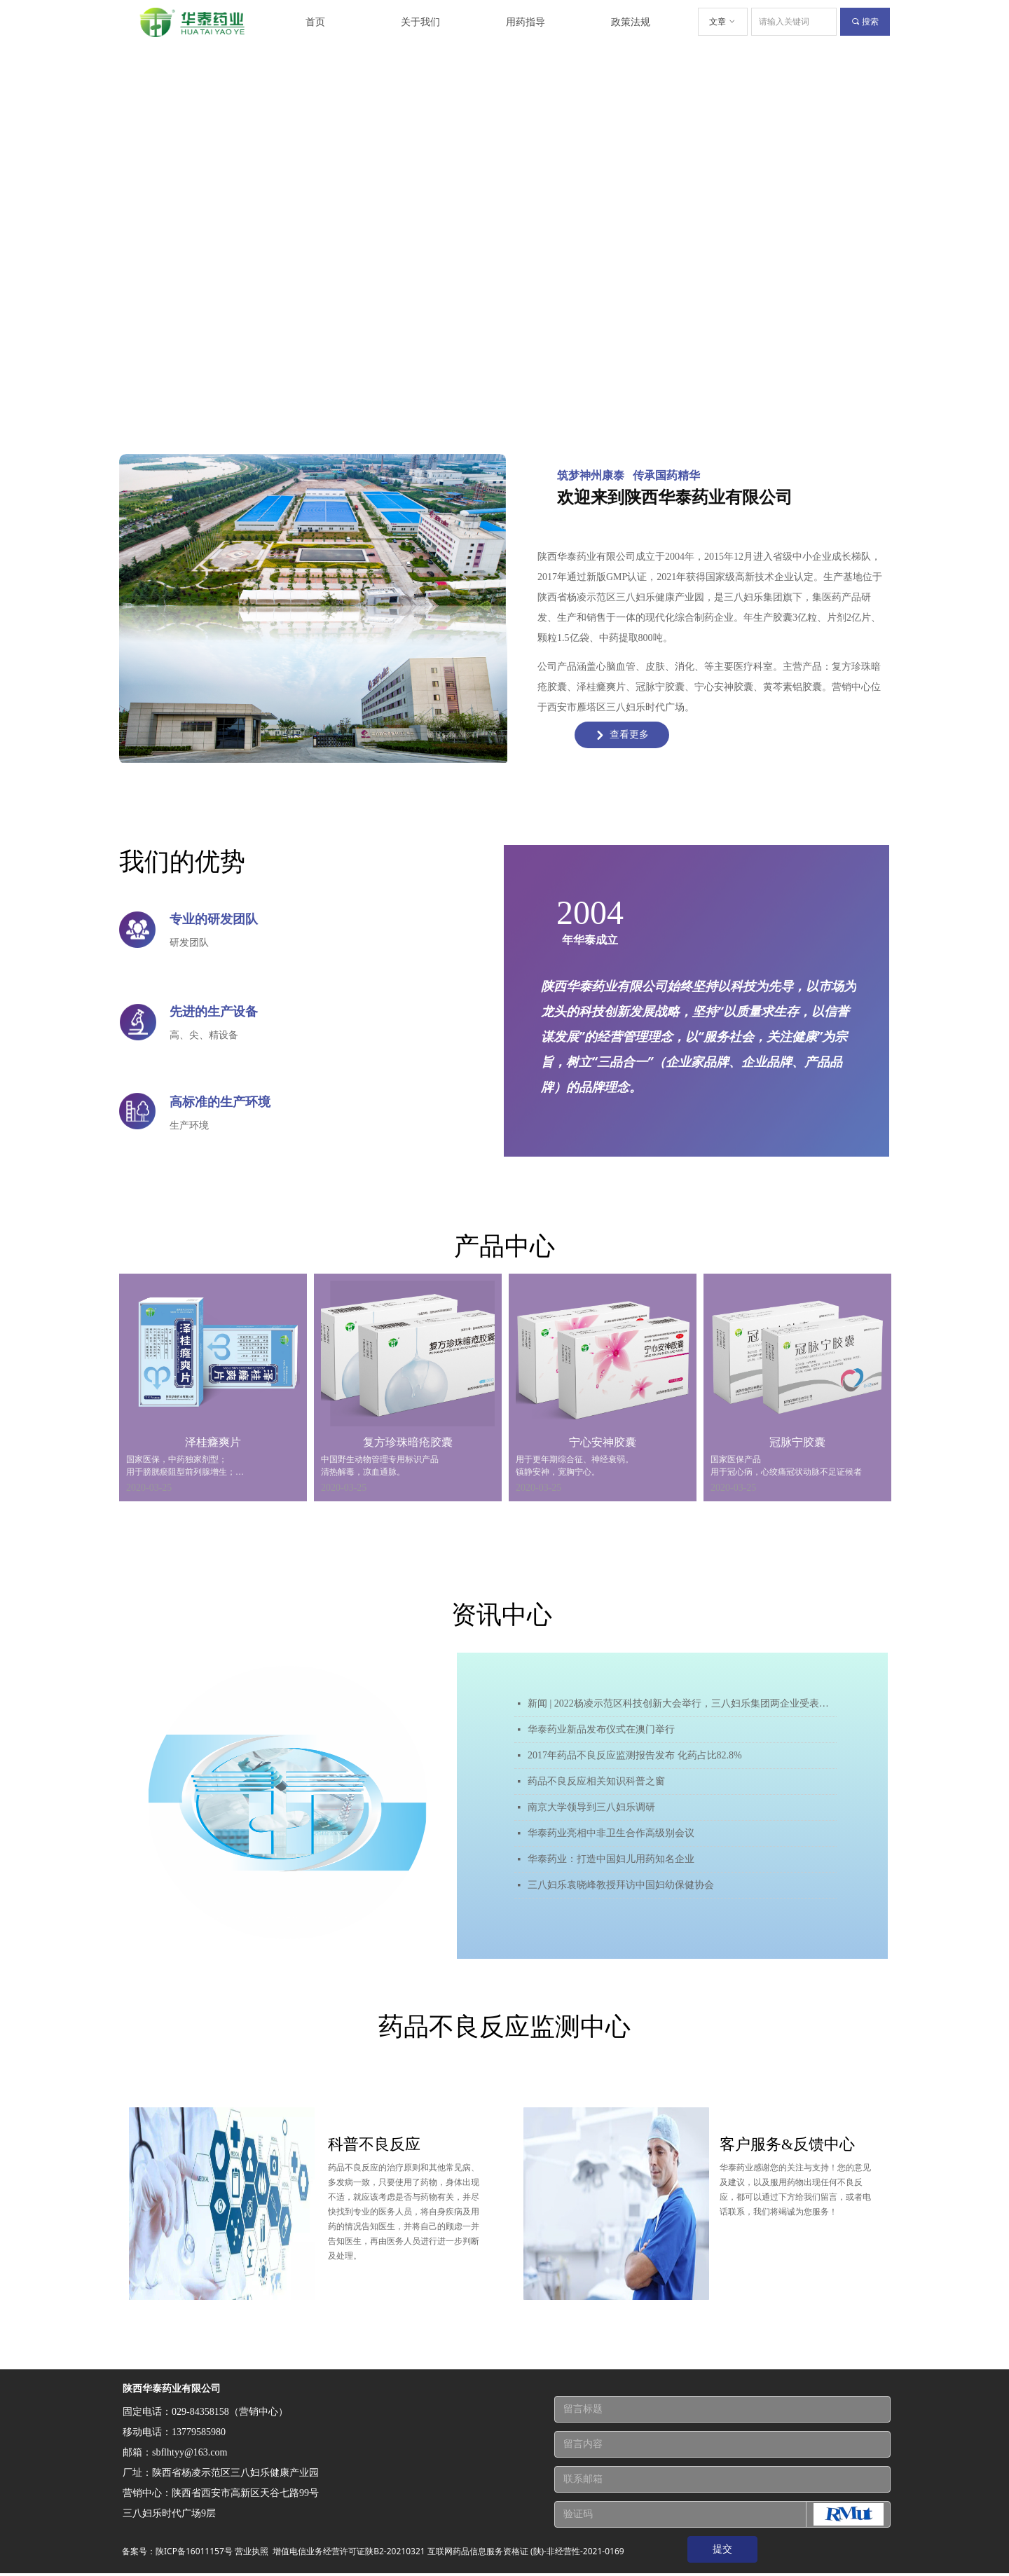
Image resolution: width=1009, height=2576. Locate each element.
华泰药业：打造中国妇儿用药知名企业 (611, 1859)
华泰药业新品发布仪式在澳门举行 (601, 1729)
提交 (722, 2549)
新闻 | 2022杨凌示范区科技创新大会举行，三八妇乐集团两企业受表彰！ (682, 1703)
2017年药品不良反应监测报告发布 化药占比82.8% (635, 1755)
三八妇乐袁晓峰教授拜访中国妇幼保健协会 (621, 1885)
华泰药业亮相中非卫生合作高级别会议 (611, 1833)
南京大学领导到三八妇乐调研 (591, 1807)
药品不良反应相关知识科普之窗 (596, 1781)
